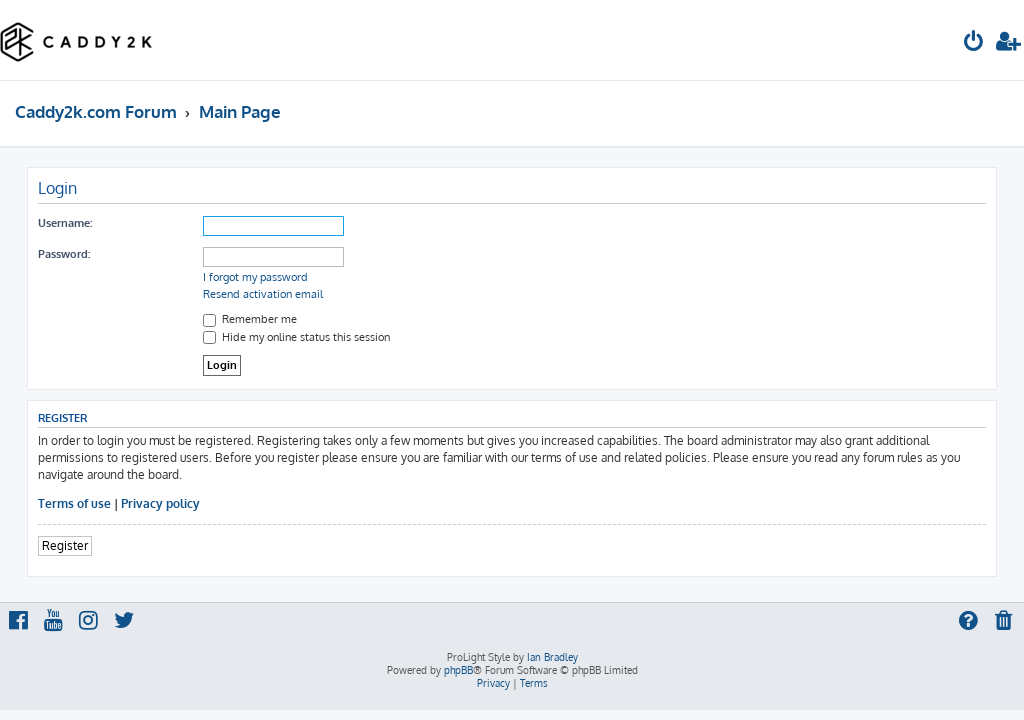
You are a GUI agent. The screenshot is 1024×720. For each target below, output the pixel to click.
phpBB (458, 670)
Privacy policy (160, 503)
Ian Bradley (552, 657)
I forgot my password (255, 277)
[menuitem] (974, 43)
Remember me (250, 319)
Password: (64, 254)
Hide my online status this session (296, 337)
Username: (65, 223)
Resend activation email (263, 294)
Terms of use (74, 503)
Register (65, 545)
